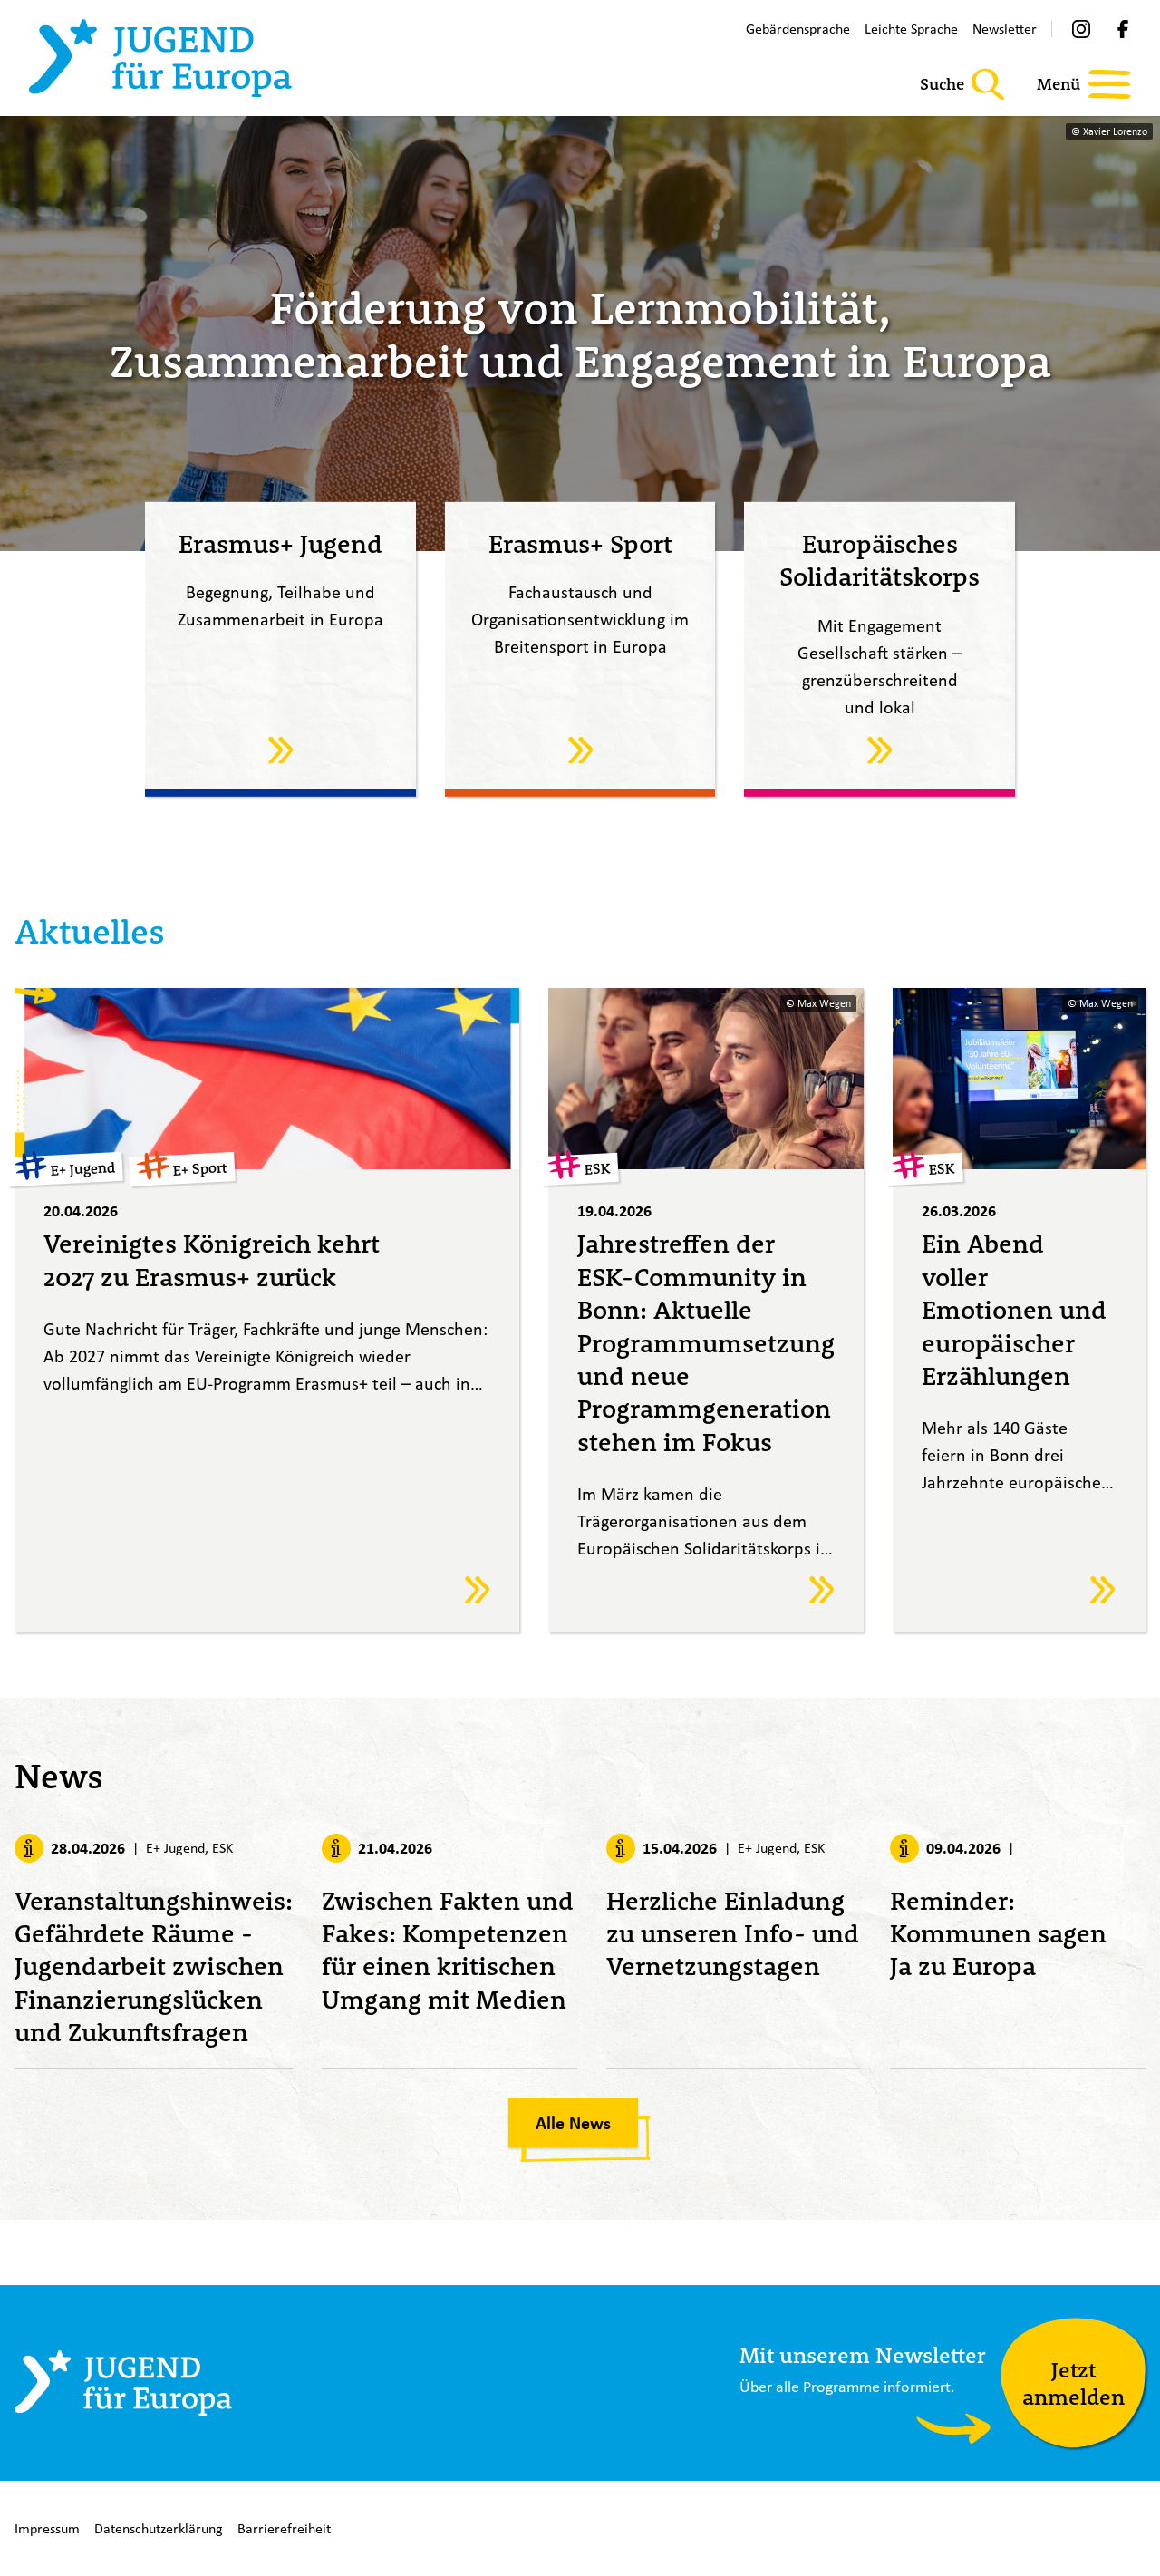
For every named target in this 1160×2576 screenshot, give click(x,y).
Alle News (573, 2122)
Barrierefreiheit (284, 2528)
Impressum (47, 2528)
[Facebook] (1123, 29)
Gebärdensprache (798, 28)
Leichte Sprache (911, 28)
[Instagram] (1081, 29)
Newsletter (1004, 28)
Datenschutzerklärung (158, 2528)
